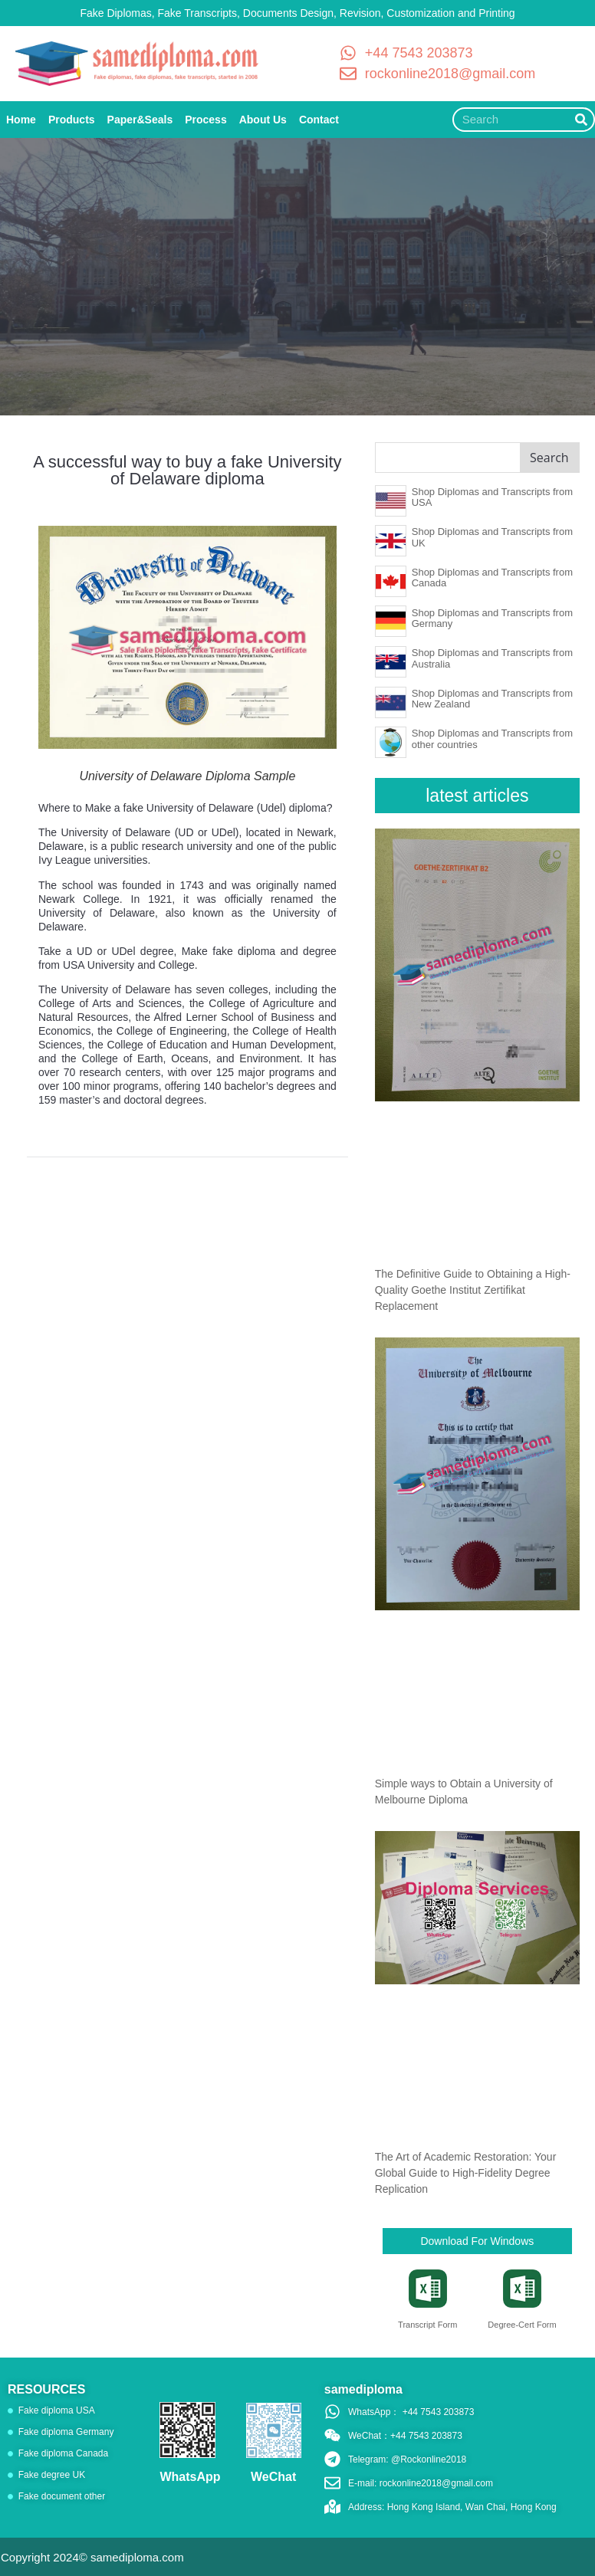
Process (205, 119)
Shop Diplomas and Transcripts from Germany (492, 618)
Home (21, 119)
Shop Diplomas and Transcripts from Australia (492, 658)
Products (71, 119)
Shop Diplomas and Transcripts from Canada (492, 577)
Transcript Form (427, 2324)
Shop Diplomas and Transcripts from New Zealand (492, 698)
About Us (263, 119)
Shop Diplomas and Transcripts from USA (492, 497)
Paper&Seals (140, 119)
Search (549, 457)
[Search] (581, 119)
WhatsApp (189, 2476)
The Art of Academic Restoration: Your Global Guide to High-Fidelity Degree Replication (466, 2173)
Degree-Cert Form (522, 2324)
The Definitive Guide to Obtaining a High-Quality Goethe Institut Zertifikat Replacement (472, 1290)
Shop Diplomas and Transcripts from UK (492, 537)
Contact (319, 119)
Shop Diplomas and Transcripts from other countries (492, 738)
